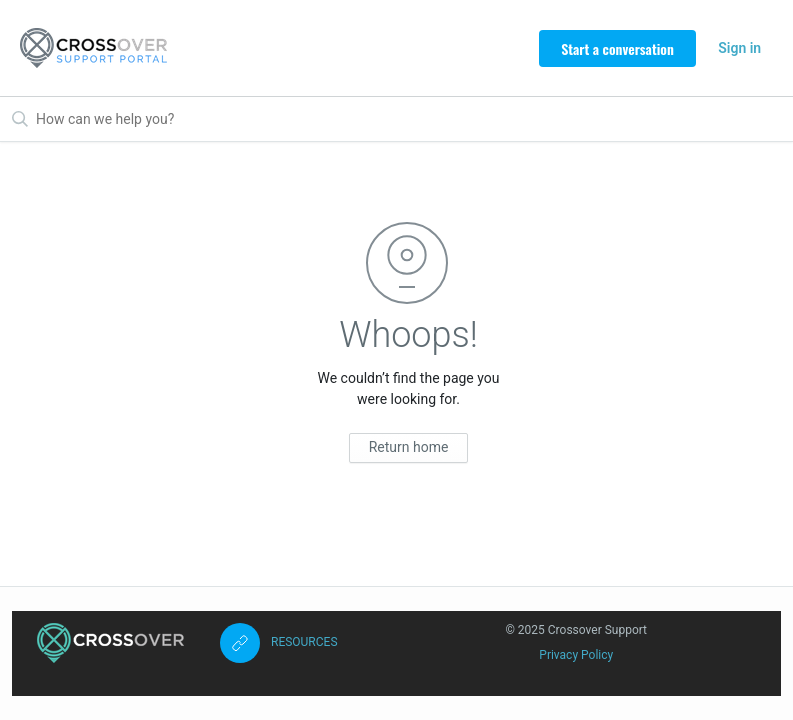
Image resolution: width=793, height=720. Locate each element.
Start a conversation (617, 48)
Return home (409, 447)
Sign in (739, 48)
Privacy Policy (576, 655)
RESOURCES (304, 642)
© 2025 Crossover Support (576, 630)
